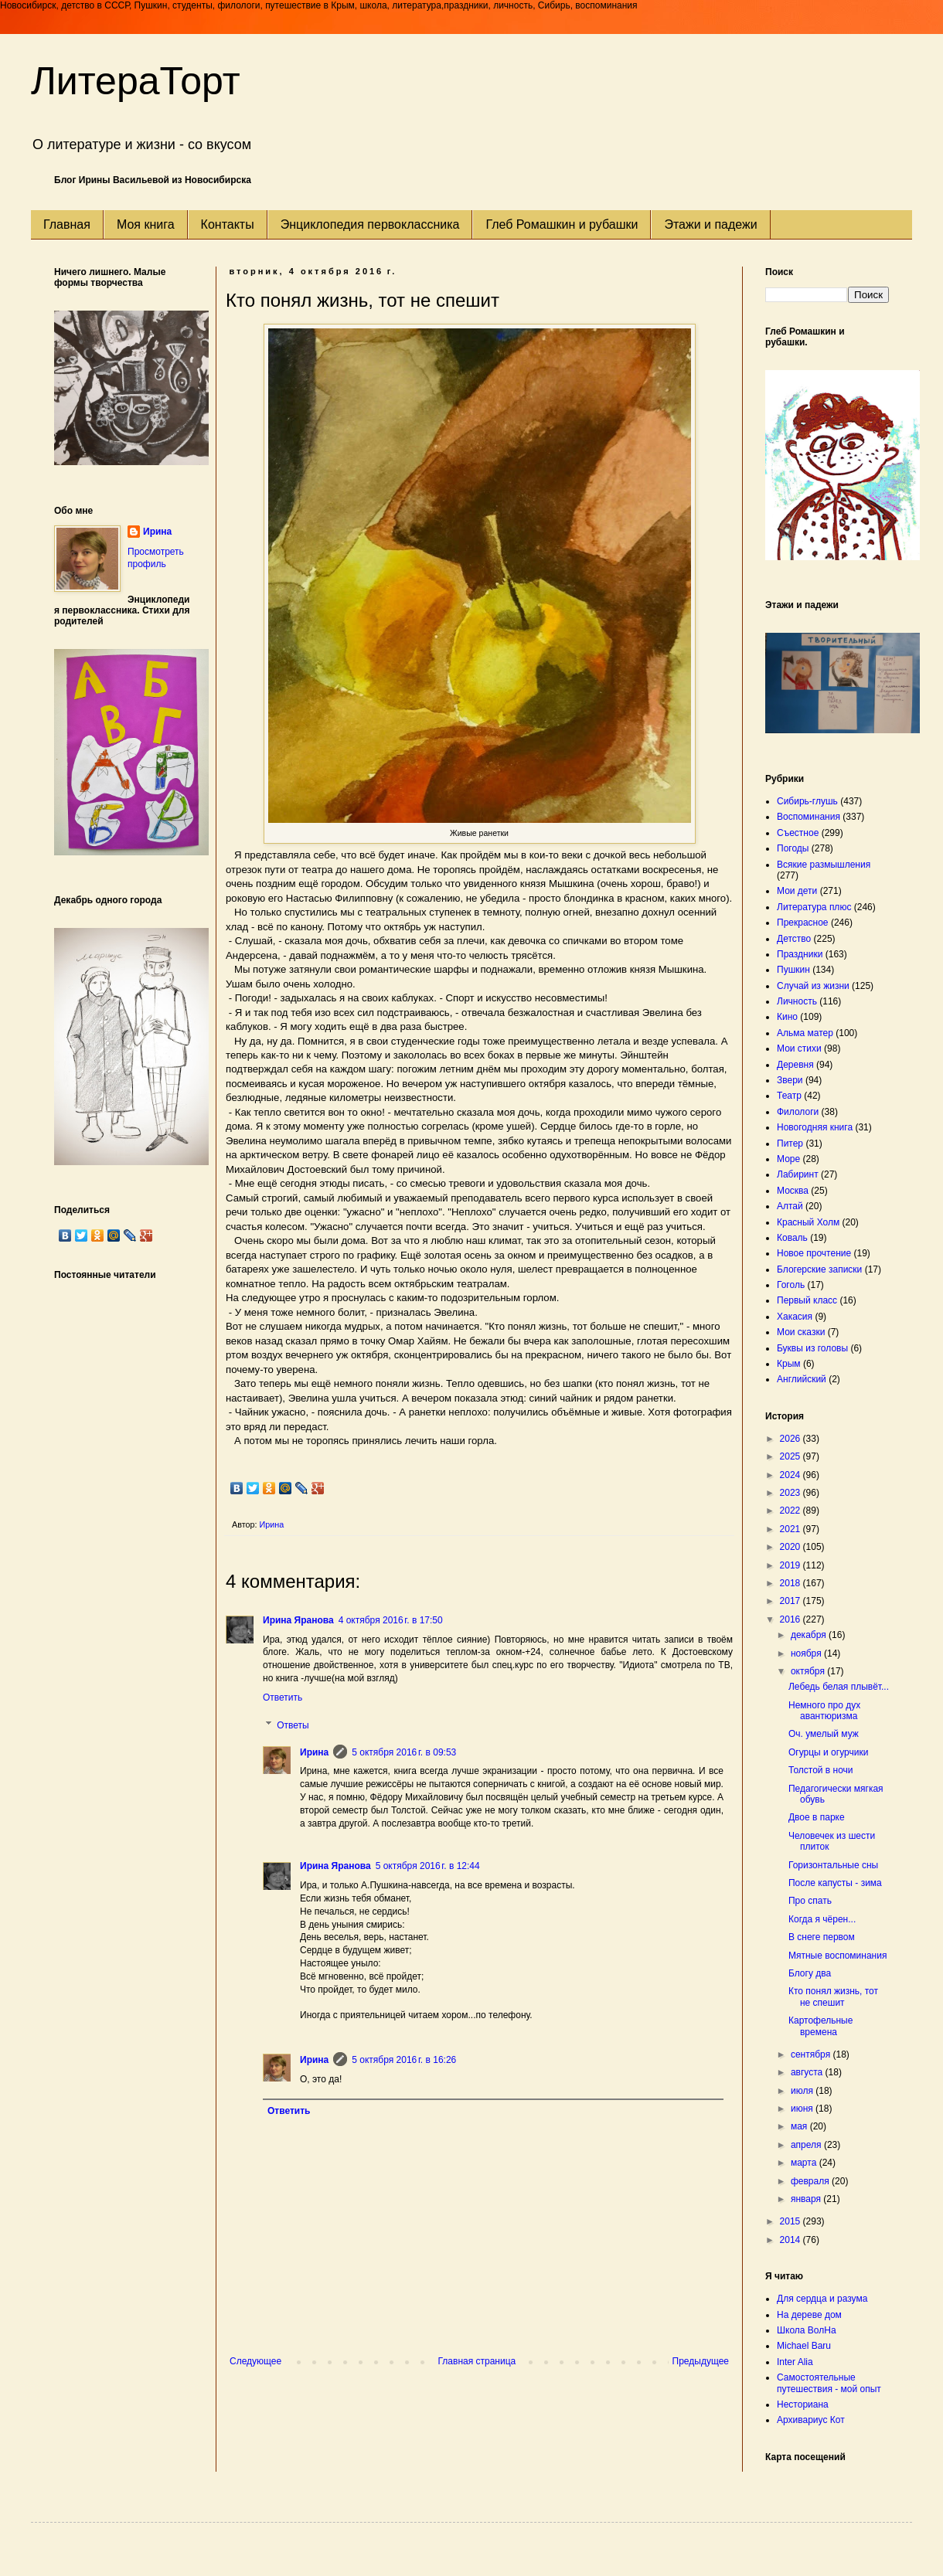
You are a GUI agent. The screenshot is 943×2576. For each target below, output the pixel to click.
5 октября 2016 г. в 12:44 (428, 1866)
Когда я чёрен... (822, 1919)
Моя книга (146, 224)
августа (808, 2072)
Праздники (799, 954)
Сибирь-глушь (807, 801)
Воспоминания (808, 816)
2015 (791, 2221)
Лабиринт (798, 1174)
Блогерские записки (819, 1269)
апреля (807, 2144)
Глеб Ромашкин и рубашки (561, 224)
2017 (791, 1601)
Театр (789, 1095)
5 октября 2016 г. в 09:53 (404, 1752)
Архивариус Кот (811, 2420)
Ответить (282, 1697)
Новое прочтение (814, 1253)
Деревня (795, 1064)
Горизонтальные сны (833, 1865)
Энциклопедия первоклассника (370, 224)
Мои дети (797, 890)
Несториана (803, 2404)
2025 (791, 1456)
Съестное (798, 833)
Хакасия (794, 1316)
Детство (794, 938)
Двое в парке (816, 1817)
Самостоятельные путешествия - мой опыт (829, 2383)
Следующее (255, 2361)
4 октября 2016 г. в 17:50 (391, 1620)
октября (809, 1671)
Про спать (810, 1900)
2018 (791, 1583)
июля (803, 2090)
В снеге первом (821, 1937)
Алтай (790, 1206)
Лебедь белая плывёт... (838, 1686)
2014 (791, 2239)
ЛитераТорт (135, 81)
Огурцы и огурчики (828, 1752)
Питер (790, 1143)
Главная (66, 224)
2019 (791, 1565)
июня (803, 2108)
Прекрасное (803, 922)
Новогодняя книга (815, 1127)
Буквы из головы (812, 1348)
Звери (790, 1080)
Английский (801, 1379)
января (807, 2199)
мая (800, 2126)
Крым (789, 1363)
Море (788, 1159)
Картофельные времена (820, 2026)
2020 (791, 1546)
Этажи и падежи (710, 224)
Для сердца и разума (822, 2298)
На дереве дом (809, 2314)
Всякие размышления (823, 864)
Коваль (792, 1237)
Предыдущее (700, 2361)
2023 (791, 1492)
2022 (791, 1510)
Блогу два (809, 1973)
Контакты (227, 224)
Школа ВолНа (806, 2330)
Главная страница (477, 2361)
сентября (812, 2054)
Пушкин (793, 969)
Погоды (793, 848)
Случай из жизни (813, 985)
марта (805, 2162)
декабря (810, 1635)
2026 (791, 1438)
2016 (791, 1619)
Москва (793, 1190)
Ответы (292, 1725)
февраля (811, 2181)
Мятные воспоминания (837, 1955)
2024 (791, 1475)
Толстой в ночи (820, 1770)
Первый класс (807, 1300)
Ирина (314, 1752)
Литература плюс (814, 907)
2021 (791, 1529)
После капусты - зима (835, 1883)
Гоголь (791, 1285)
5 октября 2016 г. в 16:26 (404, 2059)
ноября (807, 1653)
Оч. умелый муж (823, 1733)
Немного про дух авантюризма (824, 1710)
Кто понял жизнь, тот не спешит (833, 1996)
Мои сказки (801, 1332)
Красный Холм (808, 1222)
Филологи (798, 1111)
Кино (787, 1016)
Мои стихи (799, 1048)
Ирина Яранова (298, 1620)
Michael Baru (804, 2345)
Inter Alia (795, 2362)
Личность (797, 1001)
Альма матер (805, 1033)
